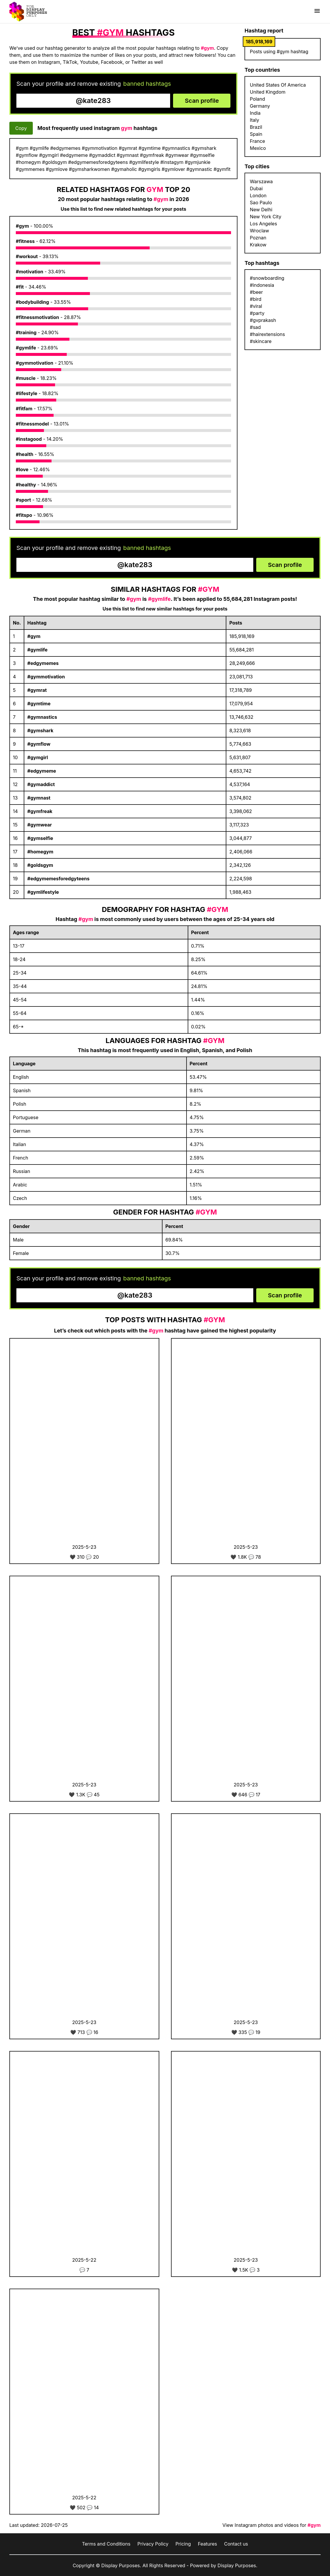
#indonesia (262, 285)
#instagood (29, 439)
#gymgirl (37, 757)
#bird (255, 299)
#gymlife (26, 348)
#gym (22, 226)
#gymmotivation (34, 363)
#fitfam (24, 408)
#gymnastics (42, 717)
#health (24, 454)
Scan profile (202, 100)
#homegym (40, 852)
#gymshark (40, 730)
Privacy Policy (152, 2544)
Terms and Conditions (106, 2544)
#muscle (25, 378)
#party (257, 313)
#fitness (25, 241)
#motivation (29, 272)
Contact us (236, 2544)
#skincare (260, 341)
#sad (255, 327)
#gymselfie (40, 838)
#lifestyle (26, 393)
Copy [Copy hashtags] (21, 128)
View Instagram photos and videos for (272, 2525)
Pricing (183, 2544)
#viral (256, 306)
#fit (20, 287)
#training (26, 332)
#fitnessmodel (32, 424)
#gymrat (37, 690)
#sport (23, 500)
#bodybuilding (32, 302)
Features (207, 2544)
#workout (27, 256)
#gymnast (38, 798)
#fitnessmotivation (37, 317)
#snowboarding (267, 278)
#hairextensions (267, 334)
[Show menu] (317, 10)
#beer (256, 292)
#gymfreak (39, 811)
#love (22, 469)
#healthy (26, 485)
